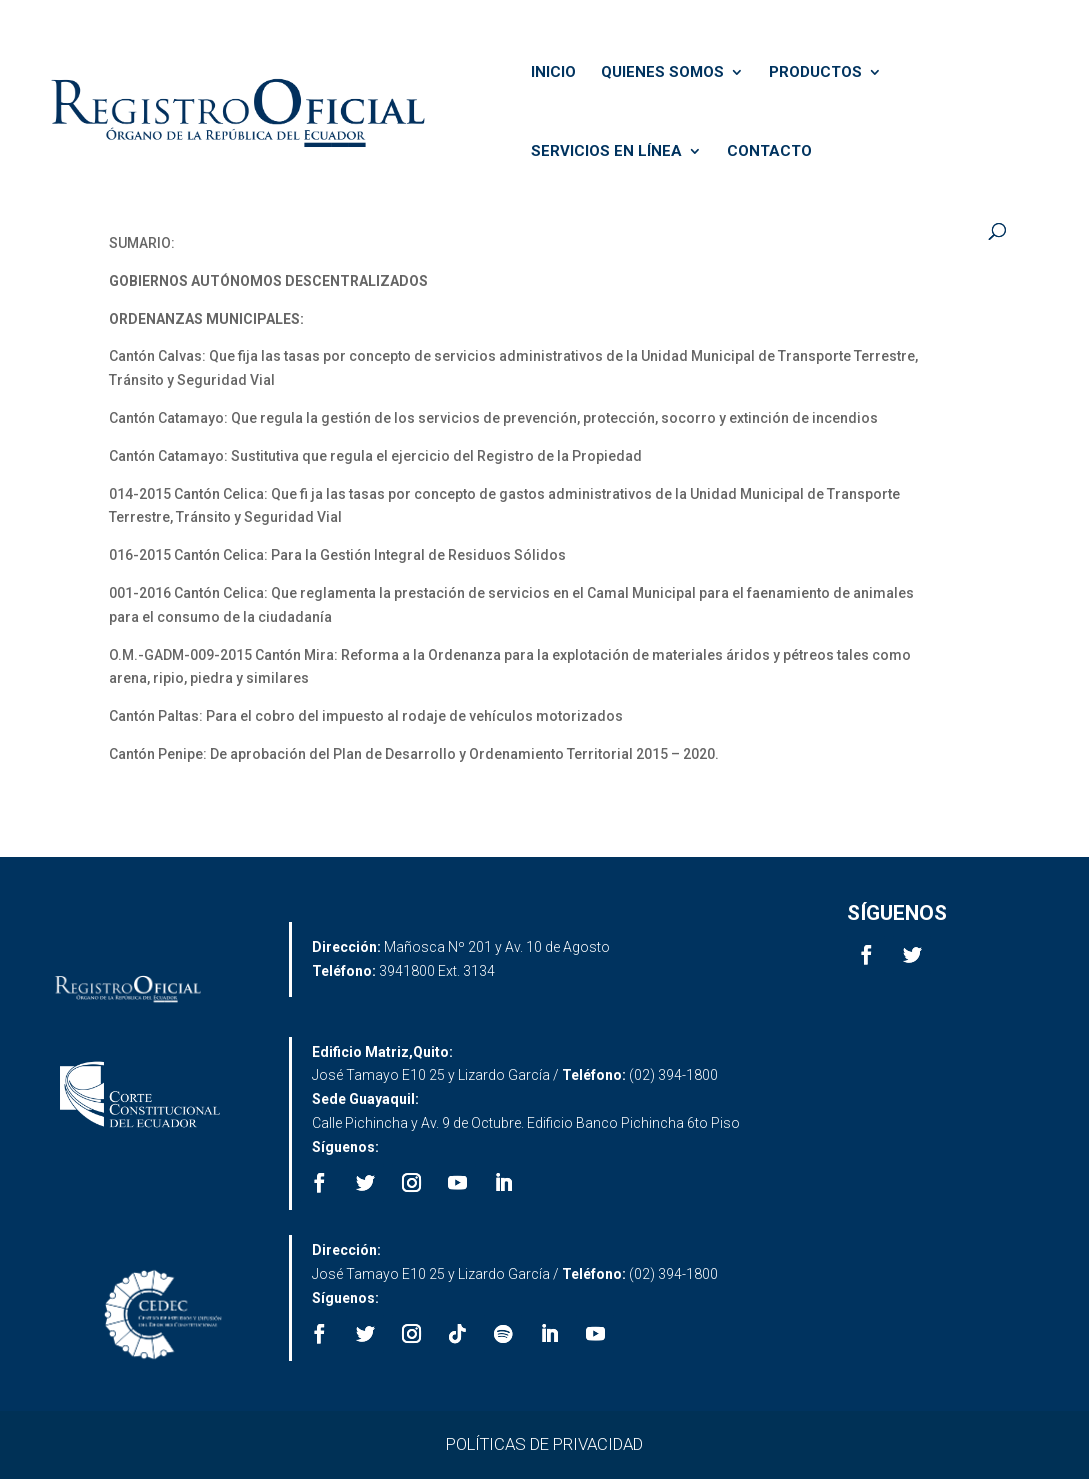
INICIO (553, 73)
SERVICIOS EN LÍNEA (606, 152)
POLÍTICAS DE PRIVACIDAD (544, 1444)
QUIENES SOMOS (662, 73)
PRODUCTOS (815, 73)
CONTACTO (769, 152)
